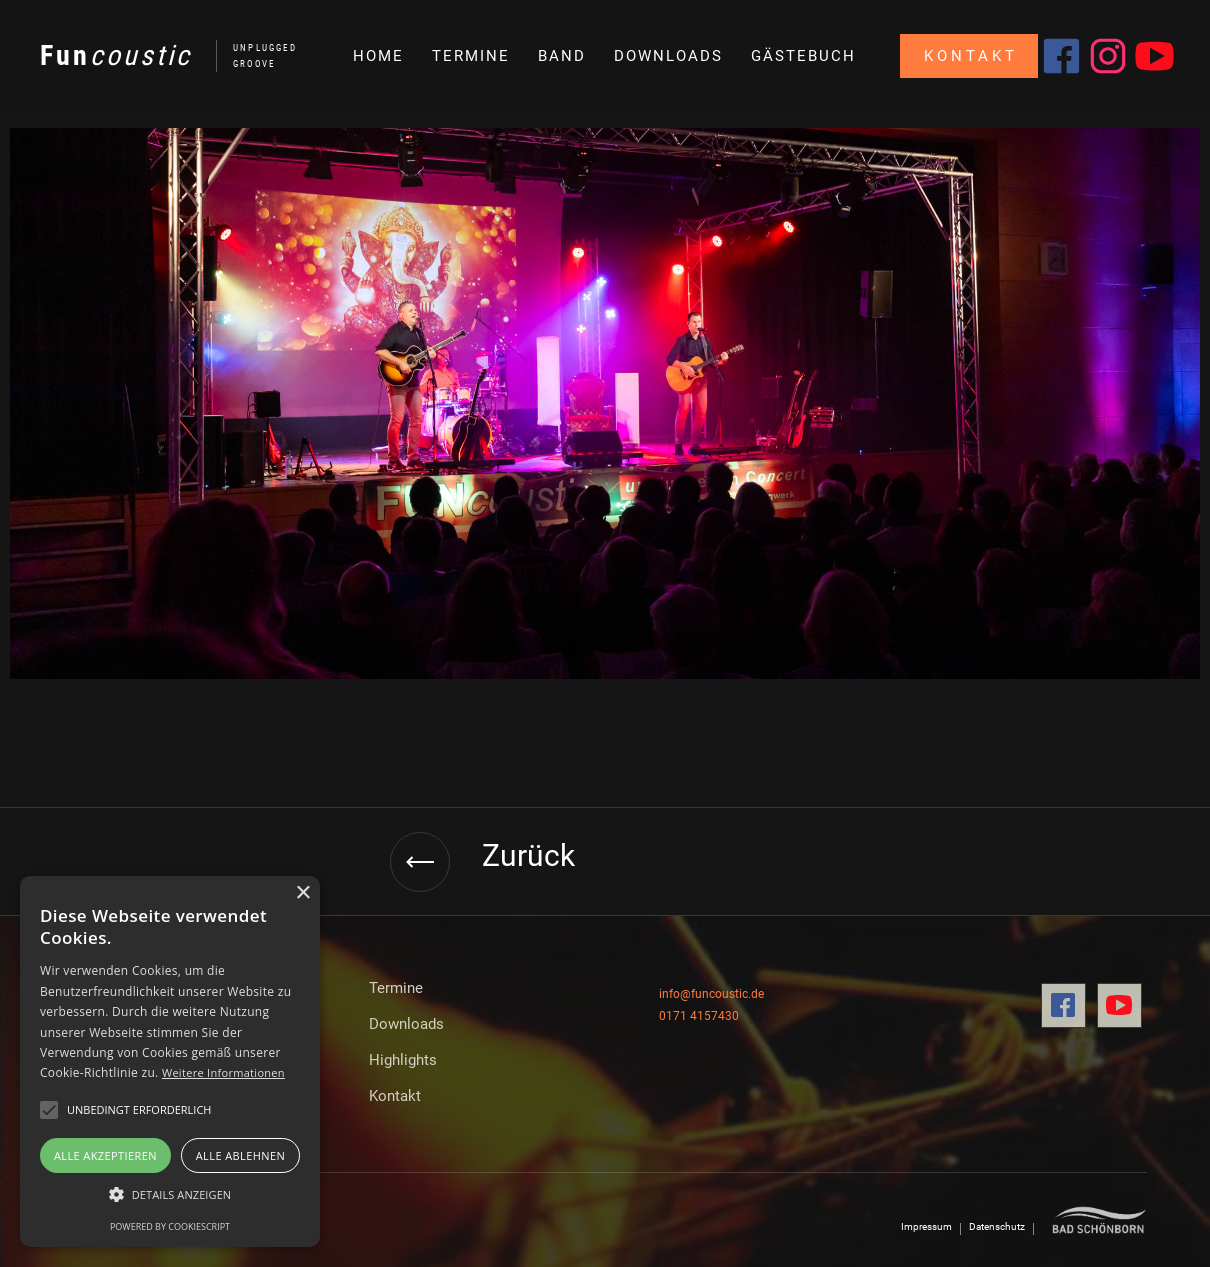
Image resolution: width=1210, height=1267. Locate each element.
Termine (396, 988)
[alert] (170, 1061)
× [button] (302, 893)
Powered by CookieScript (170, 1226)
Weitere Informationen (223, 1072)
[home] (158, 56)
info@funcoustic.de (711, 994)
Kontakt (971, 56)
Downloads (406, 1024)
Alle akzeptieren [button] (105, 1155)
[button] (560, 56)
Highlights (403, 1060)
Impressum (926, 1226)
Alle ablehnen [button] (240, 1155)
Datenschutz (997, 1226)
